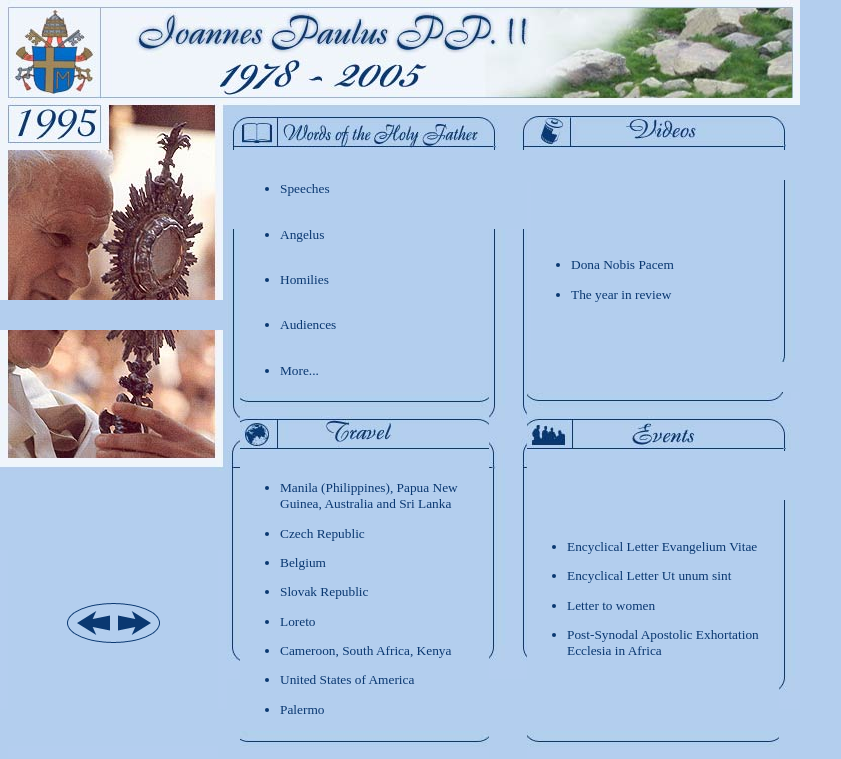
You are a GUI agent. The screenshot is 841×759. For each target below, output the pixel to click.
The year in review (621, 294)
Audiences (308, 324)
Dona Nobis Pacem (622, 264)
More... (299, 370)
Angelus (302, 234)
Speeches (305, 188)
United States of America (347, 679)
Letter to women (611, 605)
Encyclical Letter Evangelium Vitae (662, 546)
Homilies (304, 279)
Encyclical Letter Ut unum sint (649, 575)
